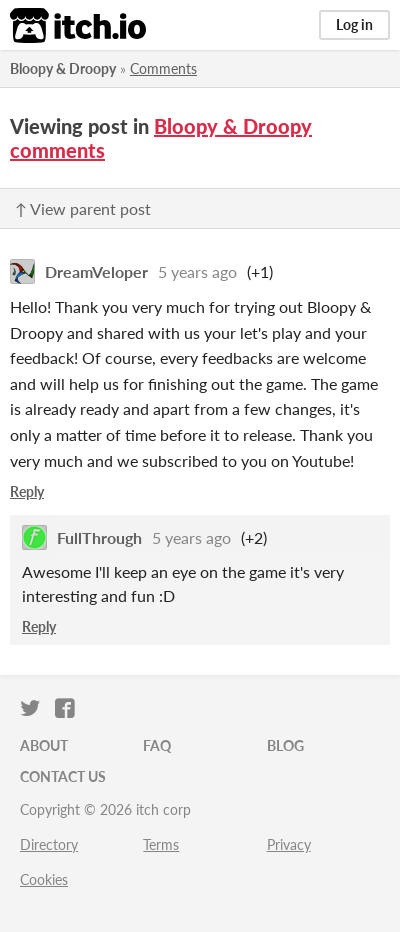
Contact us (63, 776)
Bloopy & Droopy (63, 68)
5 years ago (197, 271)
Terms (161, 844)
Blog (285, 745)
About (44, 745)
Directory (49, 844)
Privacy (289, 844)
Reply (27, 491)
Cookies (44, 879)
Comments (163, 68)
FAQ (157, 745)
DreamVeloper (96, 271)
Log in (354, 24)
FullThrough (99, 537)
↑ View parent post (83, 208)
